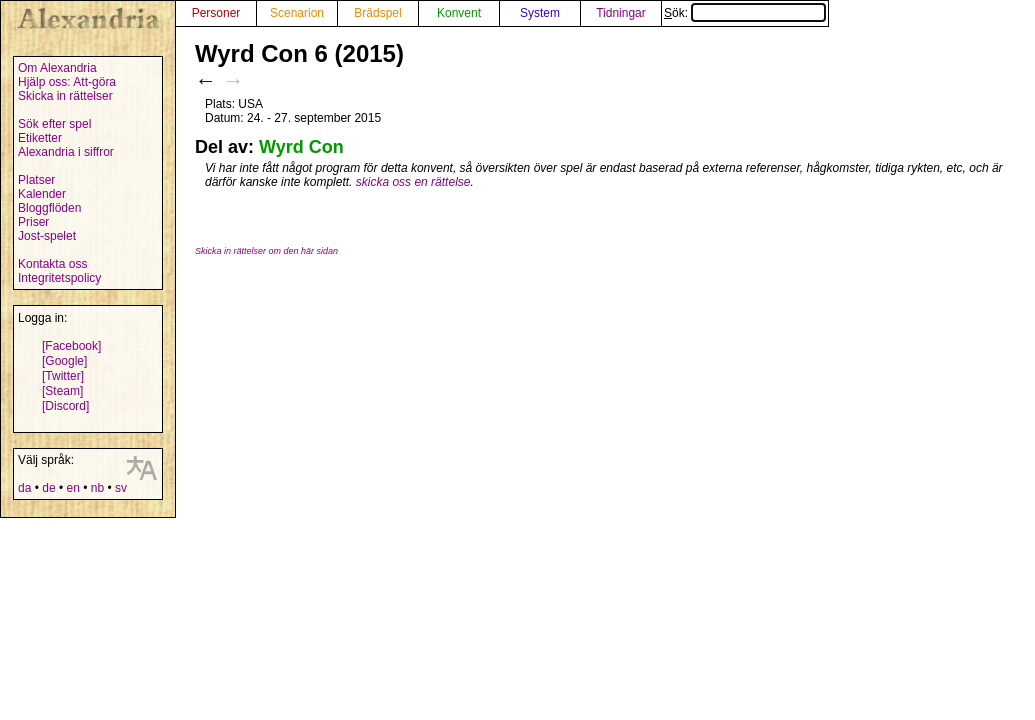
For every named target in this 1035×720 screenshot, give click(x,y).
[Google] (64, 361)
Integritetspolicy (59, 278)
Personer (216, 13)
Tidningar (621, 13)
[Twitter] (63, 376)
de (48, 488)
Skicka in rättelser (65, 96)
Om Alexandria (57, 68)
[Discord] (65, 406)
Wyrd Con (301, 147)
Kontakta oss (52, 264)
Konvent (459, 13)
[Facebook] (71, 346)
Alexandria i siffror (66, 152)
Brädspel (377, 13)
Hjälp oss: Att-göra (67, 82)
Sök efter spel (54, 124)
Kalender (42, 194)
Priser (33, 222)
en (72, 488)
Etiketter (40, 138)
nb (97, 488)
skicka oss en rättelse (413, 182)
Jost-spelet (47, 236)
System (540, 13)
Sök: (745, 13)
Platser (36, 180)
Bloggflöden (49, 208)
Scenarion (297, 13)
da (24, 488)
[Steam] (62, 391)
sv (121, 488)
